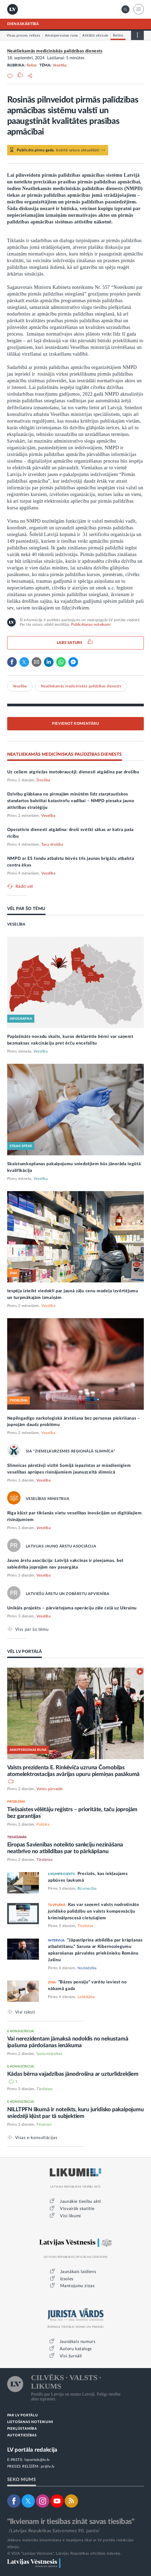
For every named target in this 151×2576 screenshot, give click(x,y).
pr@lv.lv (48, 2466)
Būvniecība (87, 1888)
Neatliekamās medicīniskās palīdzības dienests (55, 51)
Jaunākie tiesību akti (80, 2201)
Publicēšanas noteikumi (90, 625)
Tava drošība (52, 844)
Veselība (60, 65)
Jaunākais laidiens (78, 2272)
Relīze (32, 65)
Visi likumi (70, 2216)
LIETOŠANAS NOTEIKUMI (30, 2422)
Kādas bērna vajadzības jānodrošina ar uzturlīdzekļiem (72, 2074)
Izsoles (67, 2279)
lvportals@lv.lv (37, 2460)
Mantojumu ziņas (77, 2286)
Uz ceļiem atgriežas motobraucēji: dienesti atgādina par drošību (73, 772)
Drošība (43, 780)
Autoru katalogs (76, 2349)
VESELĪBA (16, 924)
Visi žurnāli (71, 2356)
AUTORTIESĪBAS (22, 2435)
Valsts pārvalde (49, 1789)
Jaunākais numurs (78, 2341)
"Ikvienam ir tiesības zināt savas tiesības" (70, 2521)
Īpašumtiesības (49, 2054)
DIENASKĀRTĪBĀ (23, 24)
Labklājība (86, 1997)
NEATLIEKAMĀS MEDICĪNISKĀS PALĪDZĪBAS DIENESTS (64, 754)
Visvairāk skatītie (77, 2209)
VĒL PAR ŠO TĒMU (26, 909)
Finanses (44, 2124)
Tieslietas (44, 1860)
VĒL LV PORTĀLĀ (24, 1651)
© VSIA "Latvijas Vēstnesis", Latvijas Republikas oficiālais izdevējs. (64, 2553)
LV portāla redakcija (32, 2450)
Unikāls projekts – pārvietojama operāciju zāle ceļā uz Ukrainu (72, 1608)
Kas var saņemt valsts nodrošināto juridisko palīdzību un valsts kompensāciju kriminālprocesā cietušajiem (93, 1911)
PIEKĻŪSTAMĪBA (22, 2429)
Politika (42, 1824)
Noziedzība (87, 1968)
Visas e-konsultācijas (36, 2137)
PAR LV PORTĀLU (22, 2415)
